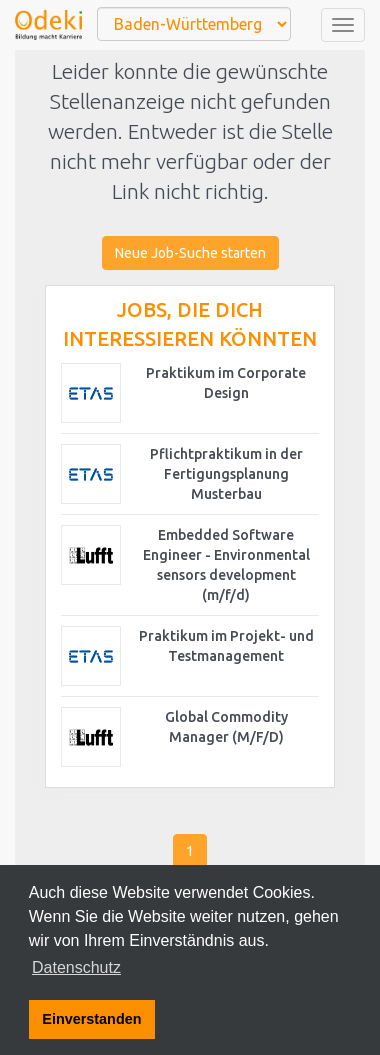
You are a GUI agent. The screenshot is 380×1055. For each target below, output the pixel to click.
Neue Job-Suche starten (190, 253)
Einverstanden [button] (91, 1019)
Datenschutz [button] (76, 967)
